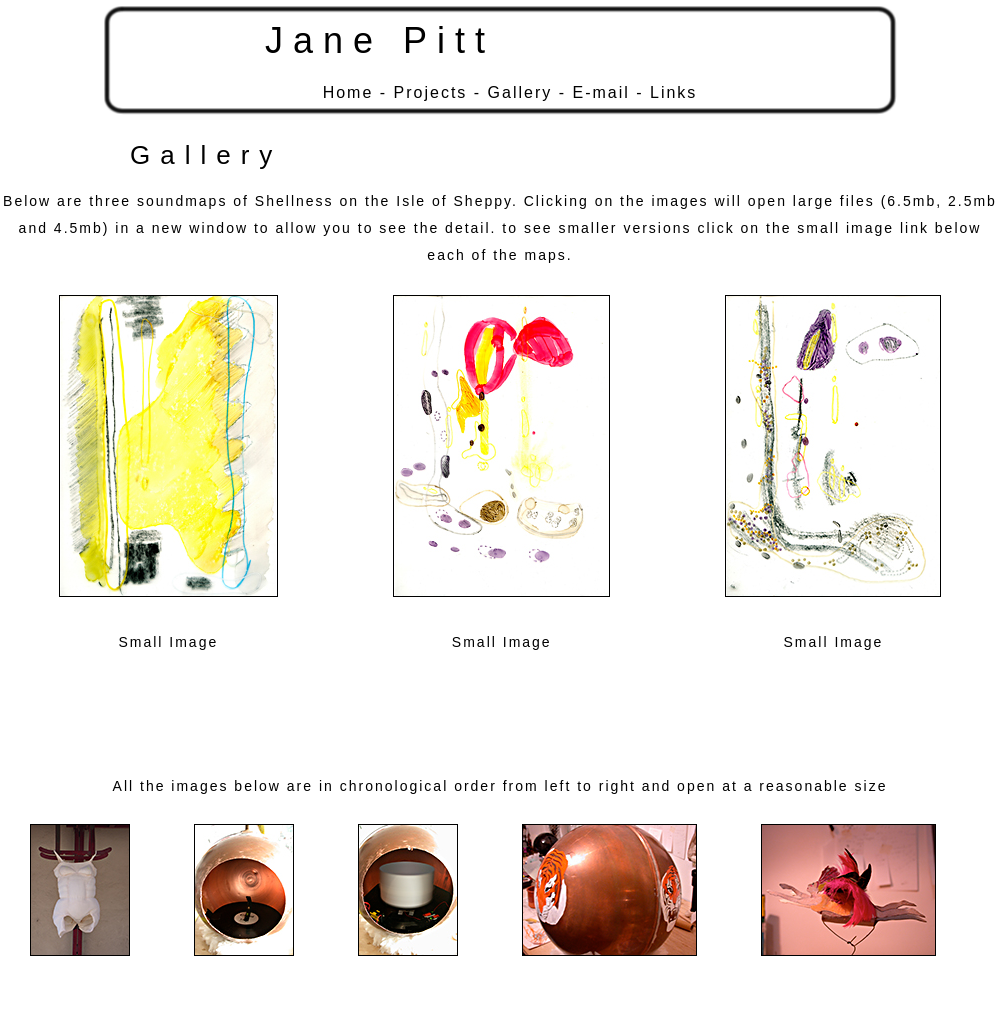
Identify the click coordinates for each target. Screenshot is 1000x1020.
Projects (431, 92)
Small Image (168, 642)
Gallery (520, 92)
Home (348, 92)
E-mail (600, 92)
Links (673, 92)
